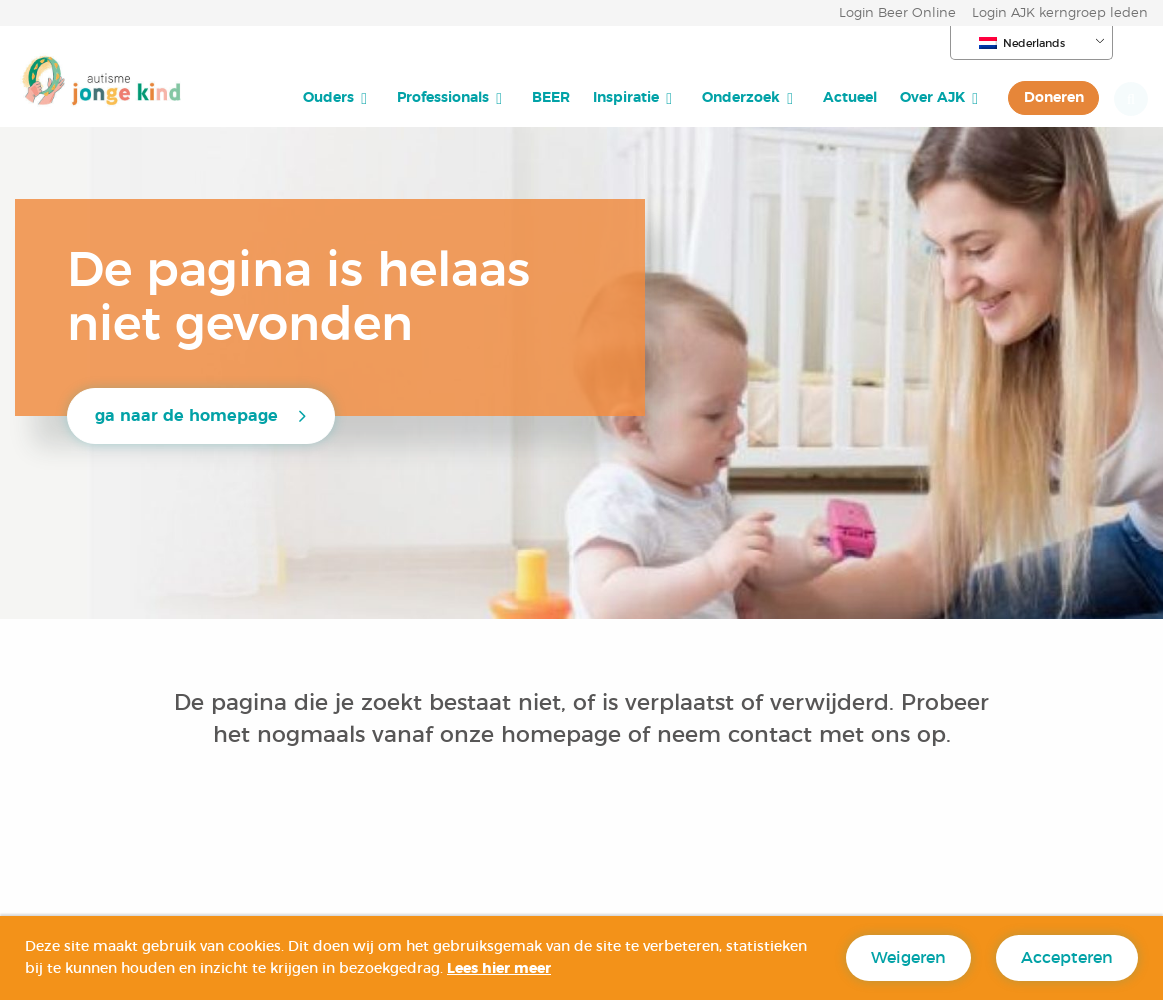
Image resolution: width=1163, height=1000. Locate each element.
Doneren (1054, 97)
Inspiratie (626, 97)
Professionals (443, 97)
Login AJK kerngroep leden (1060, 13)
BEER (551, 97)
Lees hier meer (499, 969)
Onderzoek (741, 97)
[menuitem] (338, 98)
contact (770, 735)
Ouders (328, 97)
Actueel (850, 97)
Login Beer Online (897, 13)
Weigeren (908, 958)
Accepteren (1067, 958)
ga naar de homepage (186, 416)
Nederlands (1022, 43)
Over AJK (932, 97)
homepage (564, 735)
